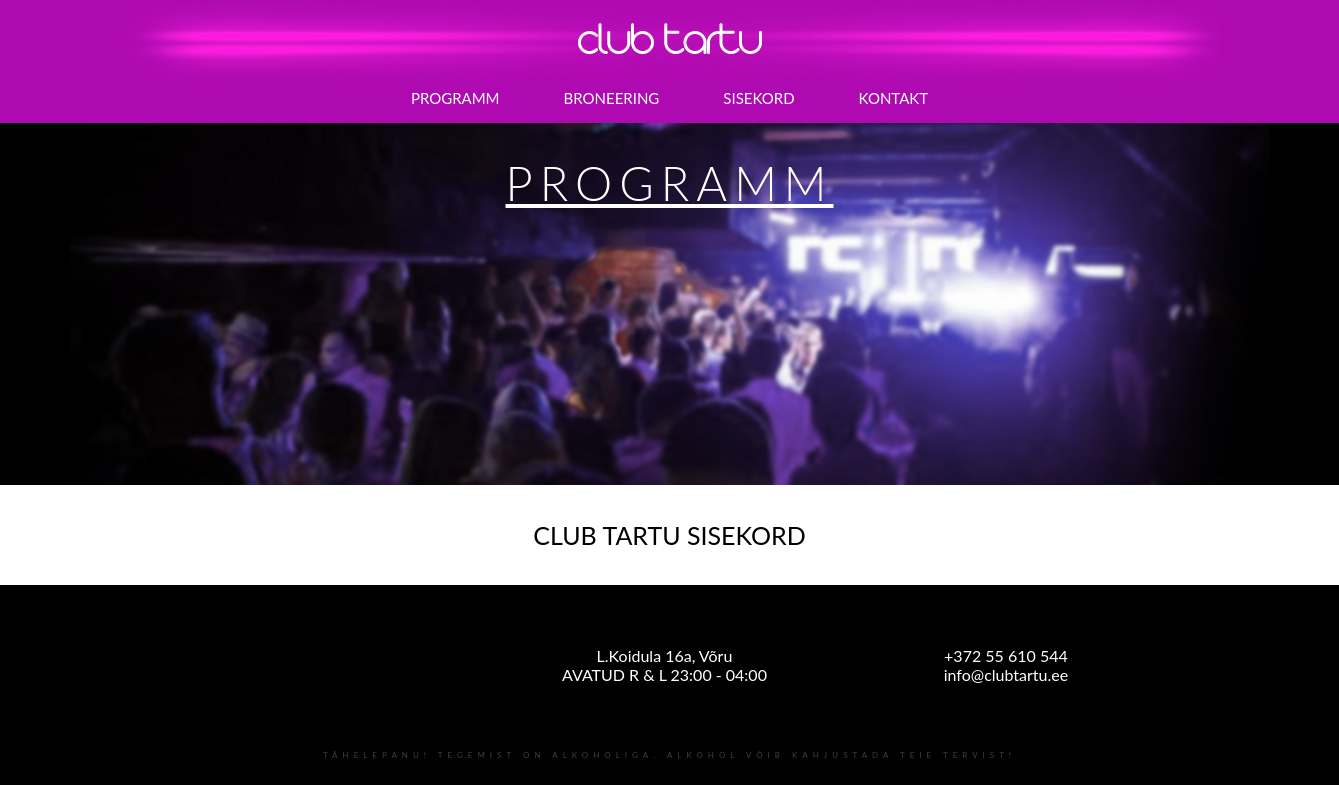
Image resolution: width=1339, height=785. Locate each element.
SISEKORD (758, 98)
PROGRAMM (455, 98)
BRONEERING (612, 98)
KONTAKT (894, 98)
